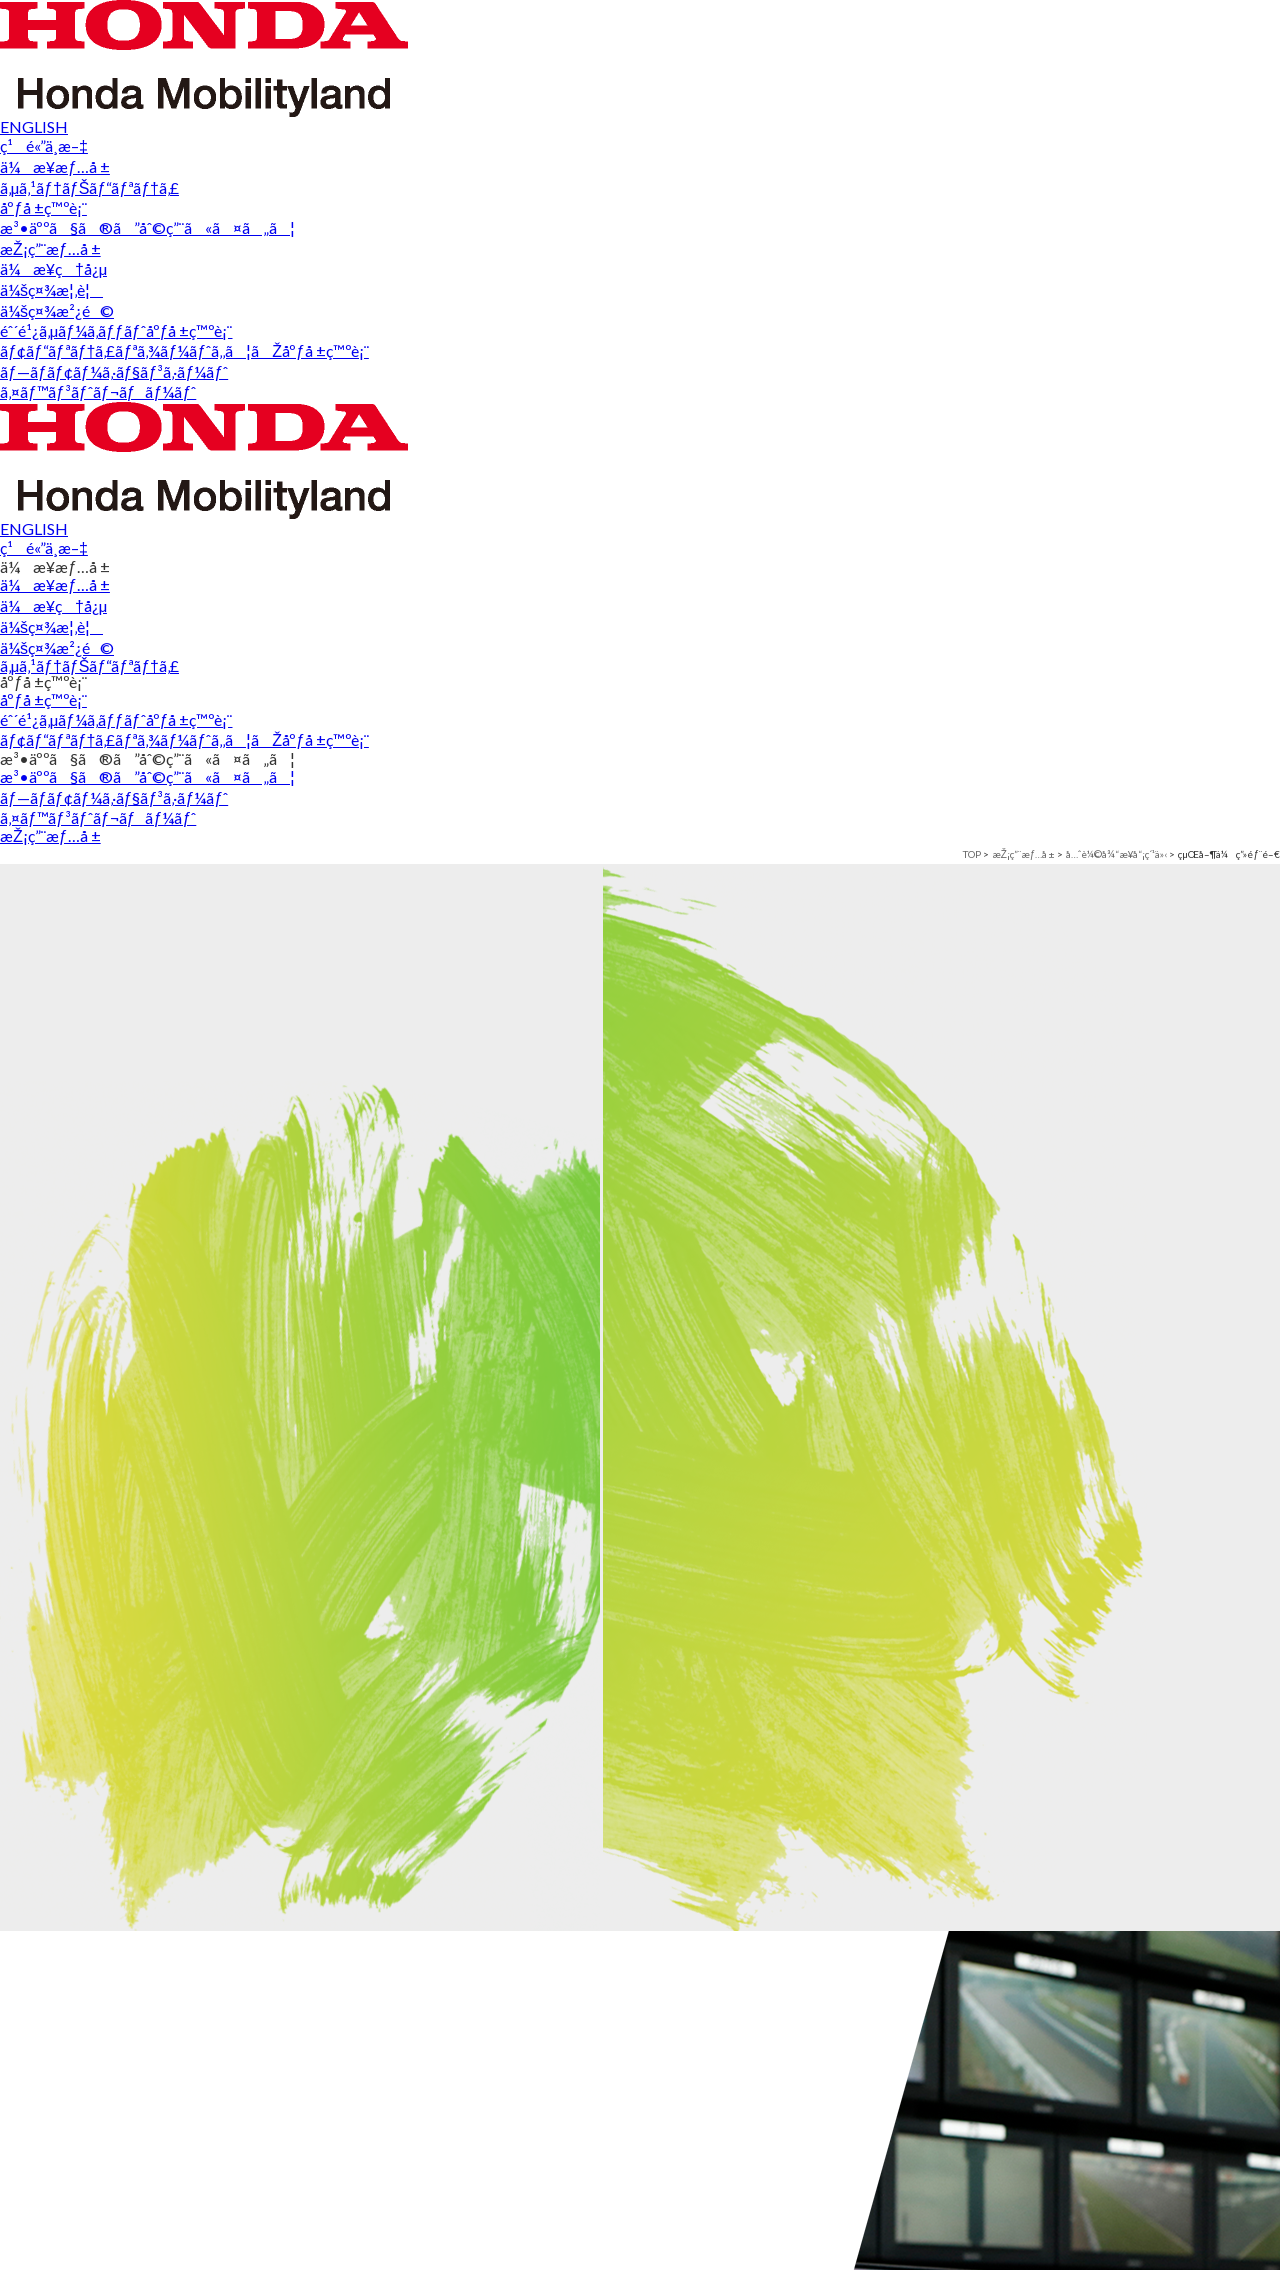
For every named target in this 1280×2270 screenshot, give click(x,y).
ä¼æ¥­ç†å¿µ (81, 2233)
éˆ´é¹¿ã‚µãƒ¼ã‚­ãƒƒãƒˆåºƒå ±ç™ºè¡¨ (617, 2243)
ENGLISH (1082, 27)
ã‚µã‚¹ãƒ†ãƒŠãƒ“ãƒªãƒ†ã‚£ (354, 72)
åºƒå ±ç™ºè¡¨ (580, 72)
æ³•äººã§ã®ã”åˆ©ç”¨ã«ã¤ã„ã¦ (867, 72)
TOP (36, 142)
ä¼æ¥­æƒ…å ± (94, 2187)
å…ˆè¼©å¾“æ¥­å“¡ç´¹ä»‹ (234, 142)
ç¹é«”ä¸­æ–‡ (1203, 27)
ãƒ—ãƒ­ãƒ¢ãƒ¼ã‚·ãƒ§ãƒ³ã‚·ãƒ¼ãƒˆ (904, 2243)
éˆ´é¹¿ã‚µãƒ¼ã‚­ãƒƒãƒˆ (373, 2187)
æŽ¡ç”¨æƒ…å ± (1149, 76)
